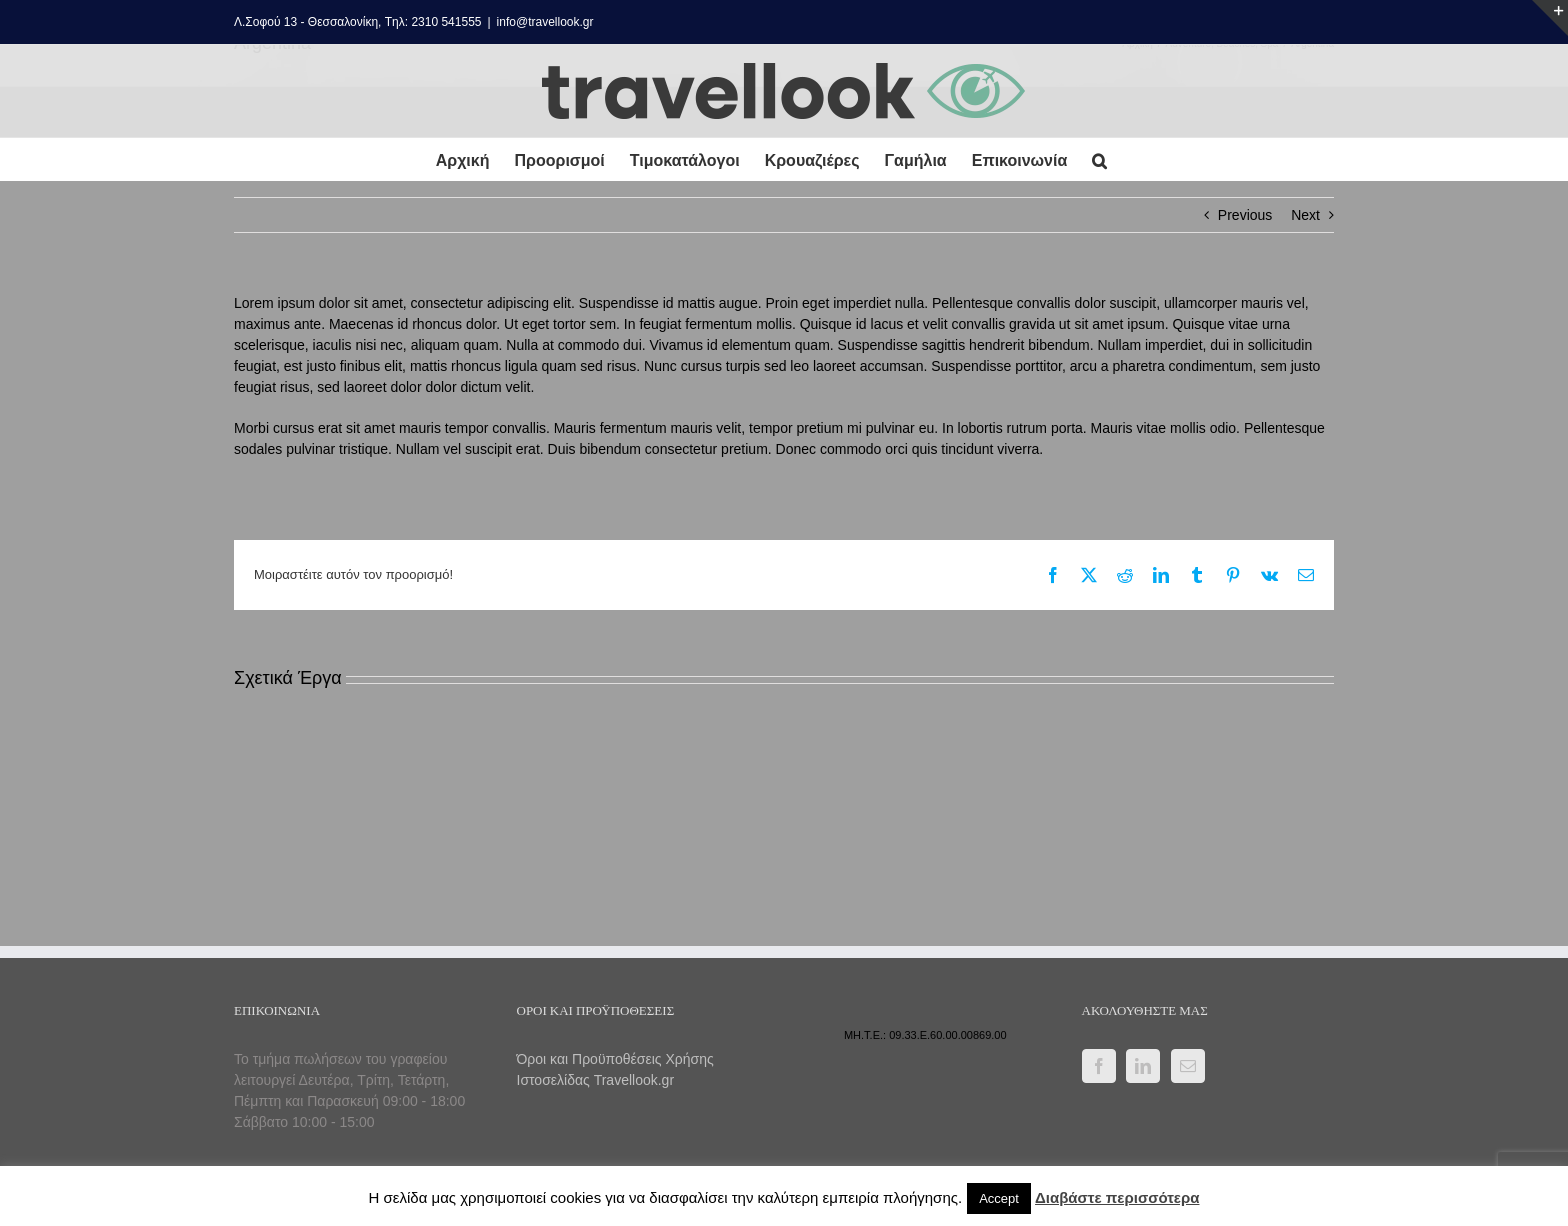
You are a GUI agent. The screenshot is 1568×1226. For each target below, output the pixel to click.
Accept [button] (999, 1198)
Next (1305, 215)
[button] (1099, 159)
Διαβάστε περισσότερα (1117, 1197)
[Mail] (1188, 1066)
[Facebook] (1099, 1066)
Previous (1245, 215)
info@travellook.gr (545, 22)
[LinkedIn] (1143, 1066)
